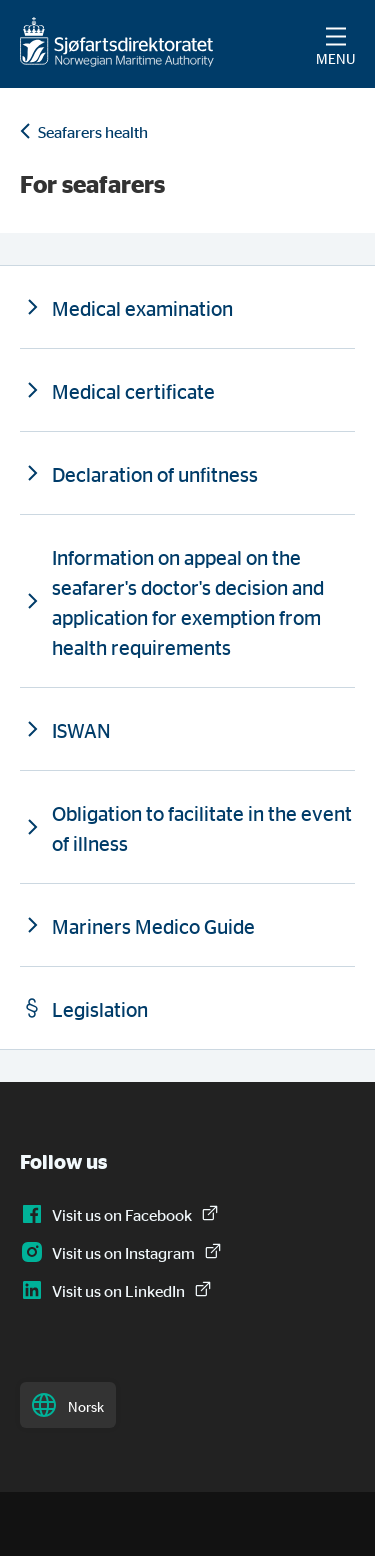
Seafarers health (93, 132)
